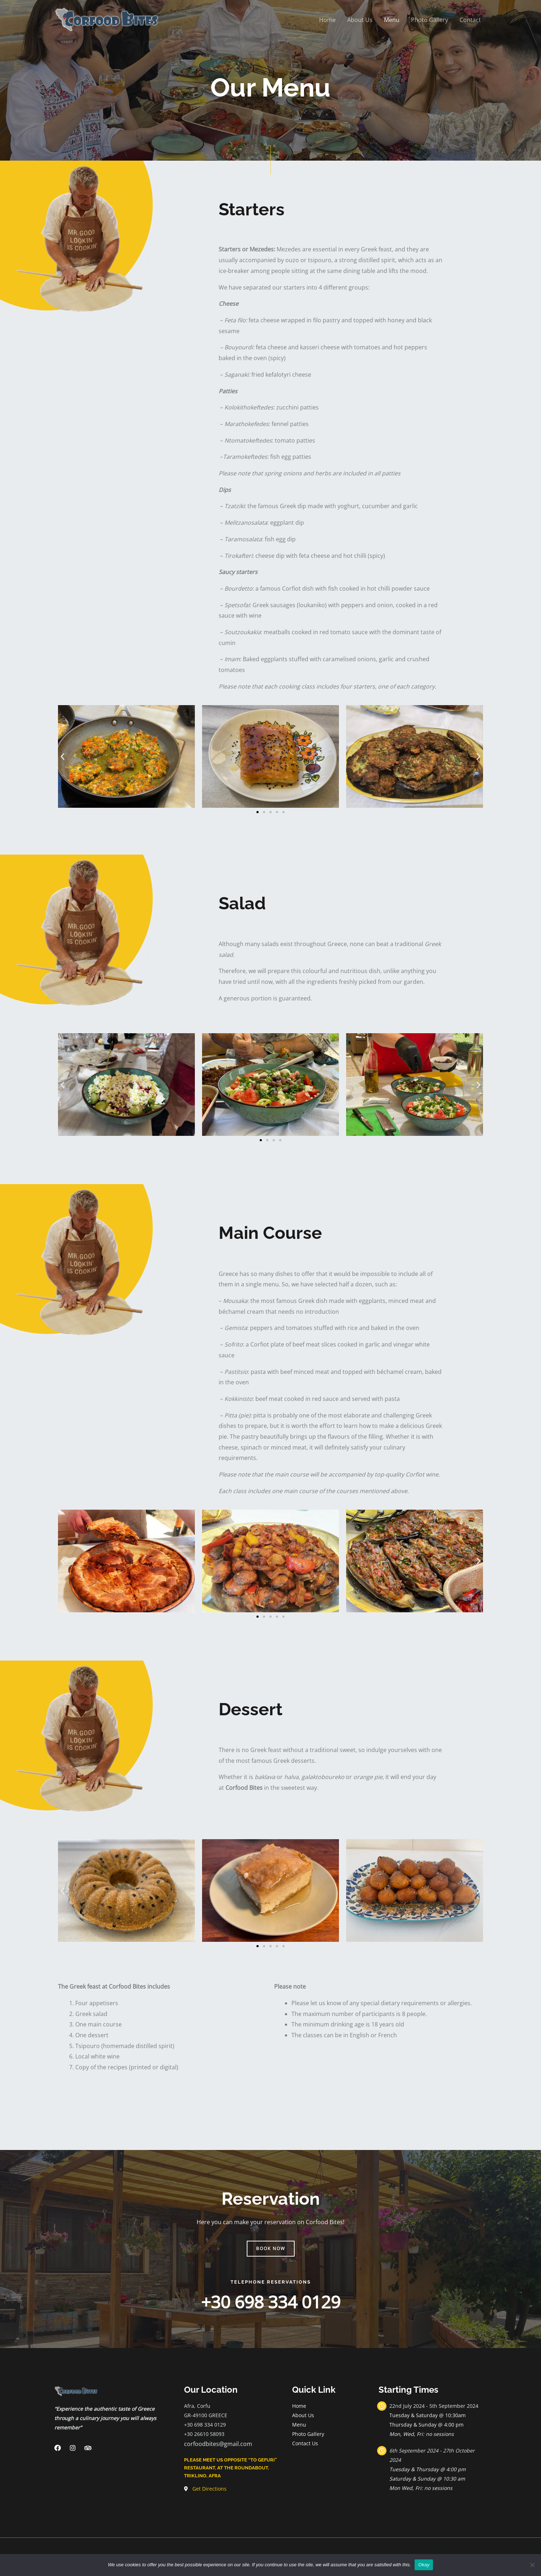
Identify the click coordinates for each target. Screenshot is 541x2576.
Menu (391, 20)
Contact (470, 20)
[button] (62, 756)
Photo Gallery (429, 20)
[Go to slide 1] (257, 812)
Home (327, 20)
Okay (423, 2564)
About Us (359, 20)
